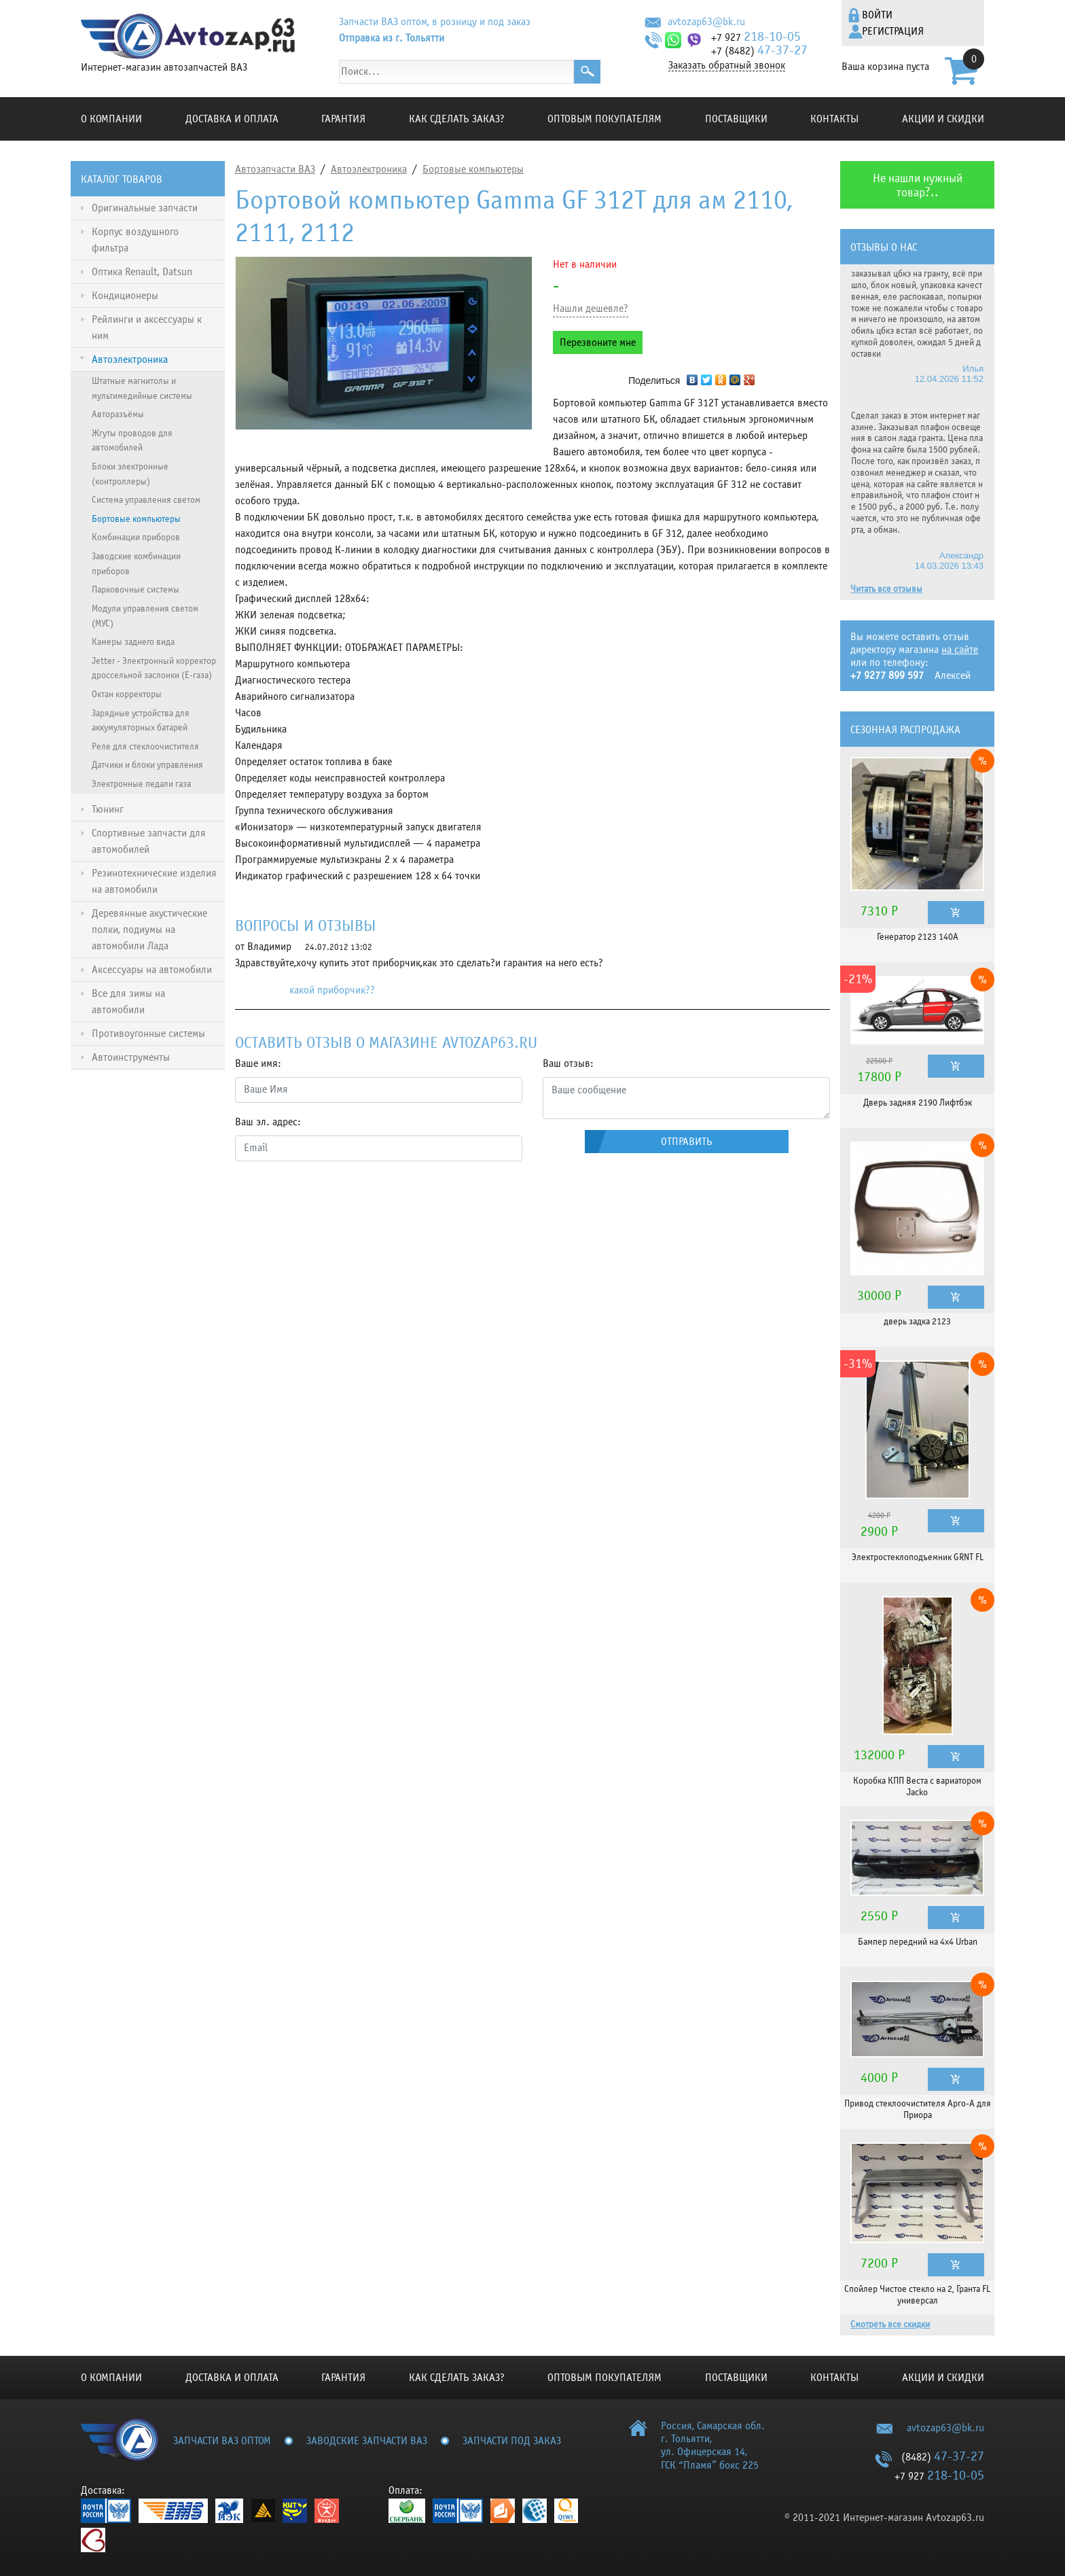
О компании (111, 119)
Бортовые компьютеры (473, 169)
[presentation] (338, 1198)
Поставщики (736, 119)
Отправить (686, 1141)
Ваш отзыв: (568, 1063)
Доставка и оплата (231, 119)
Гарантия (343, 119)
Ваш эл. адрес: (268, 1122)
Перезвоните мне (598, 342)
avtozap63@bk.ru (706, 22)
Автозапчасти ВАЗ (275, 169)
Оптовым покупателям (604, 119)
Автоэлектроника (369, 169)
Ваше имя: (258, 1063)
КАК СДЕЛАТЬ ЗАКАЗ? (457, 119)
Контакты (834, 119)
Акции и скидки (943, 119)
